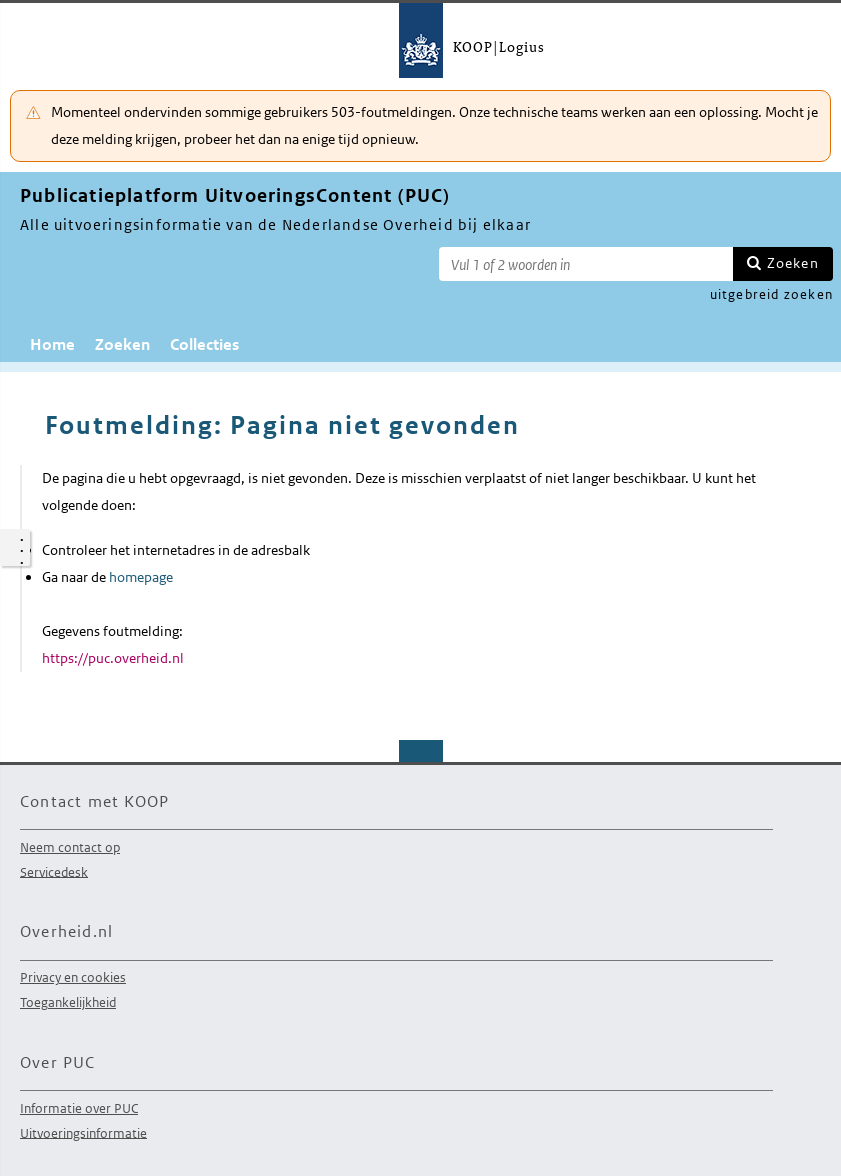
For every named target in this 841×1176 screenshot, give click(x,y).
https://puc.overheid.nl (113, 658)
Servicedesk (54, 871)
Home (52, 344)
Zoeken (793, 263)
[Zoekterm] (586, 264)
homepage (141, 577)
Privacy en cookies (73, 977)
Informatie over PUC (79, 1108)
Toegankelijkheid (68, 1002)
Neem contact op (70, 847)
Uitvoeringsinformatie (83, 1132)
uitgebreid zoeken (771, 294)
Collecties (204, 344)
